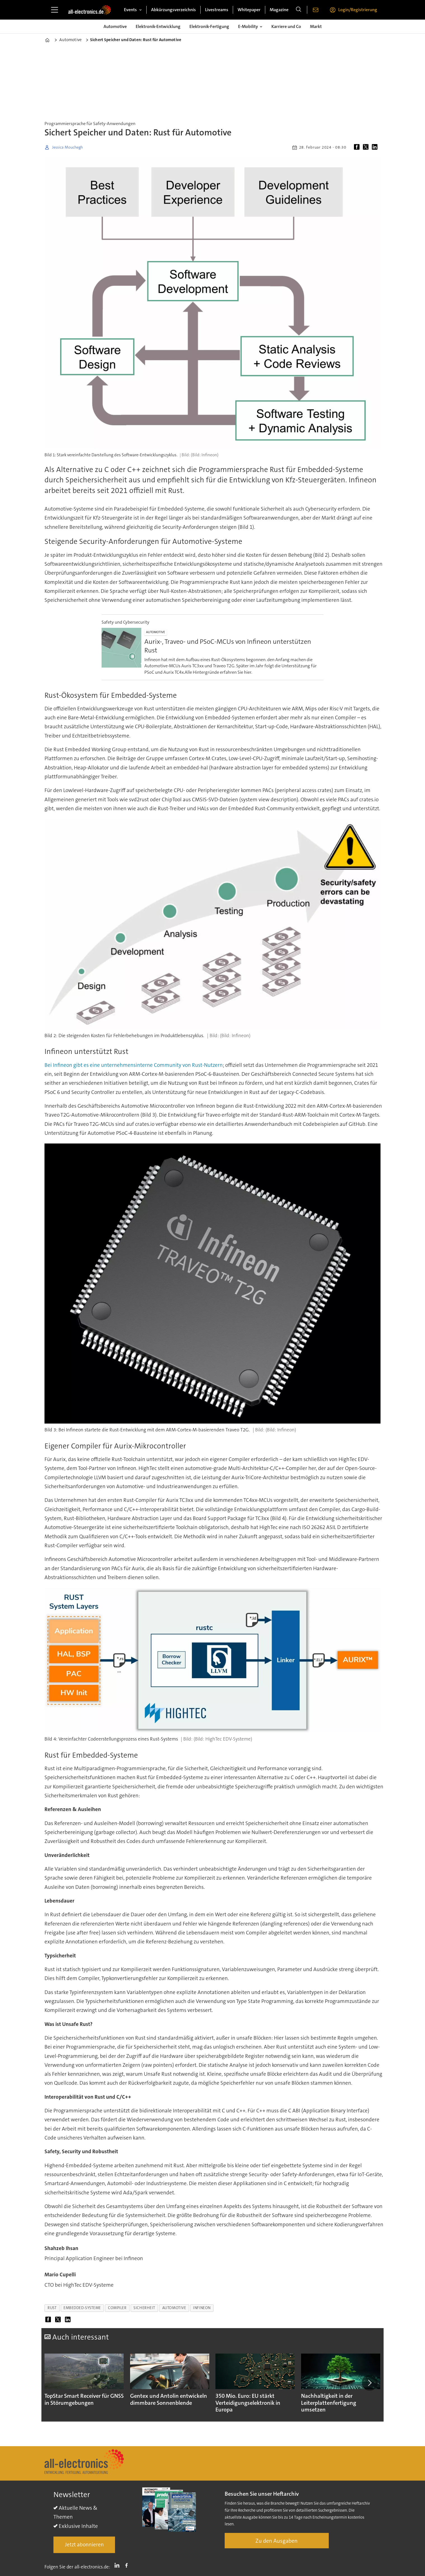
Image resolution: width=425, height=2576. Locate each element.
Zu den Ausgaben (276, 2540)
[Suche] (298, 9)
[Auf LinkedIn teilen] (376, 147)
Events (130, 10)
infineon (201, 2307)
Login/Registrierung (357, 10)
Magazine (279, 10)
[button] (369, 2383)
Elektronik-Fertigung (209, 26)
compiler (117, 2307)
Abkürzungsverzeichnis (173, 10)
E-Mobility (248, 26)
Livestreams (216, 10)
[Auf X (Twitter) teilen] (367, 147)
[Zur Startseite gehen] (89, 9)
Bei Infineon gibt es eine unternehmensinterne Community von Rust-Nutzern (133, 1065)
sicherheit (144, 2307)
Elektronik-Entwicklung (158, 26)
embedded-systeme (82, 2307)
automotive (174, 2307)
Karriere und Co (286, 26)
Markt (316, 26)
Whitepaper (249, 10)
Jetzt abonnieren (84, 2544)
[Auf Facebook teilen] (358, 147)
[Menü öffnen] (54, 10)
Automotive (115, 26)
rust (52, 2307)
